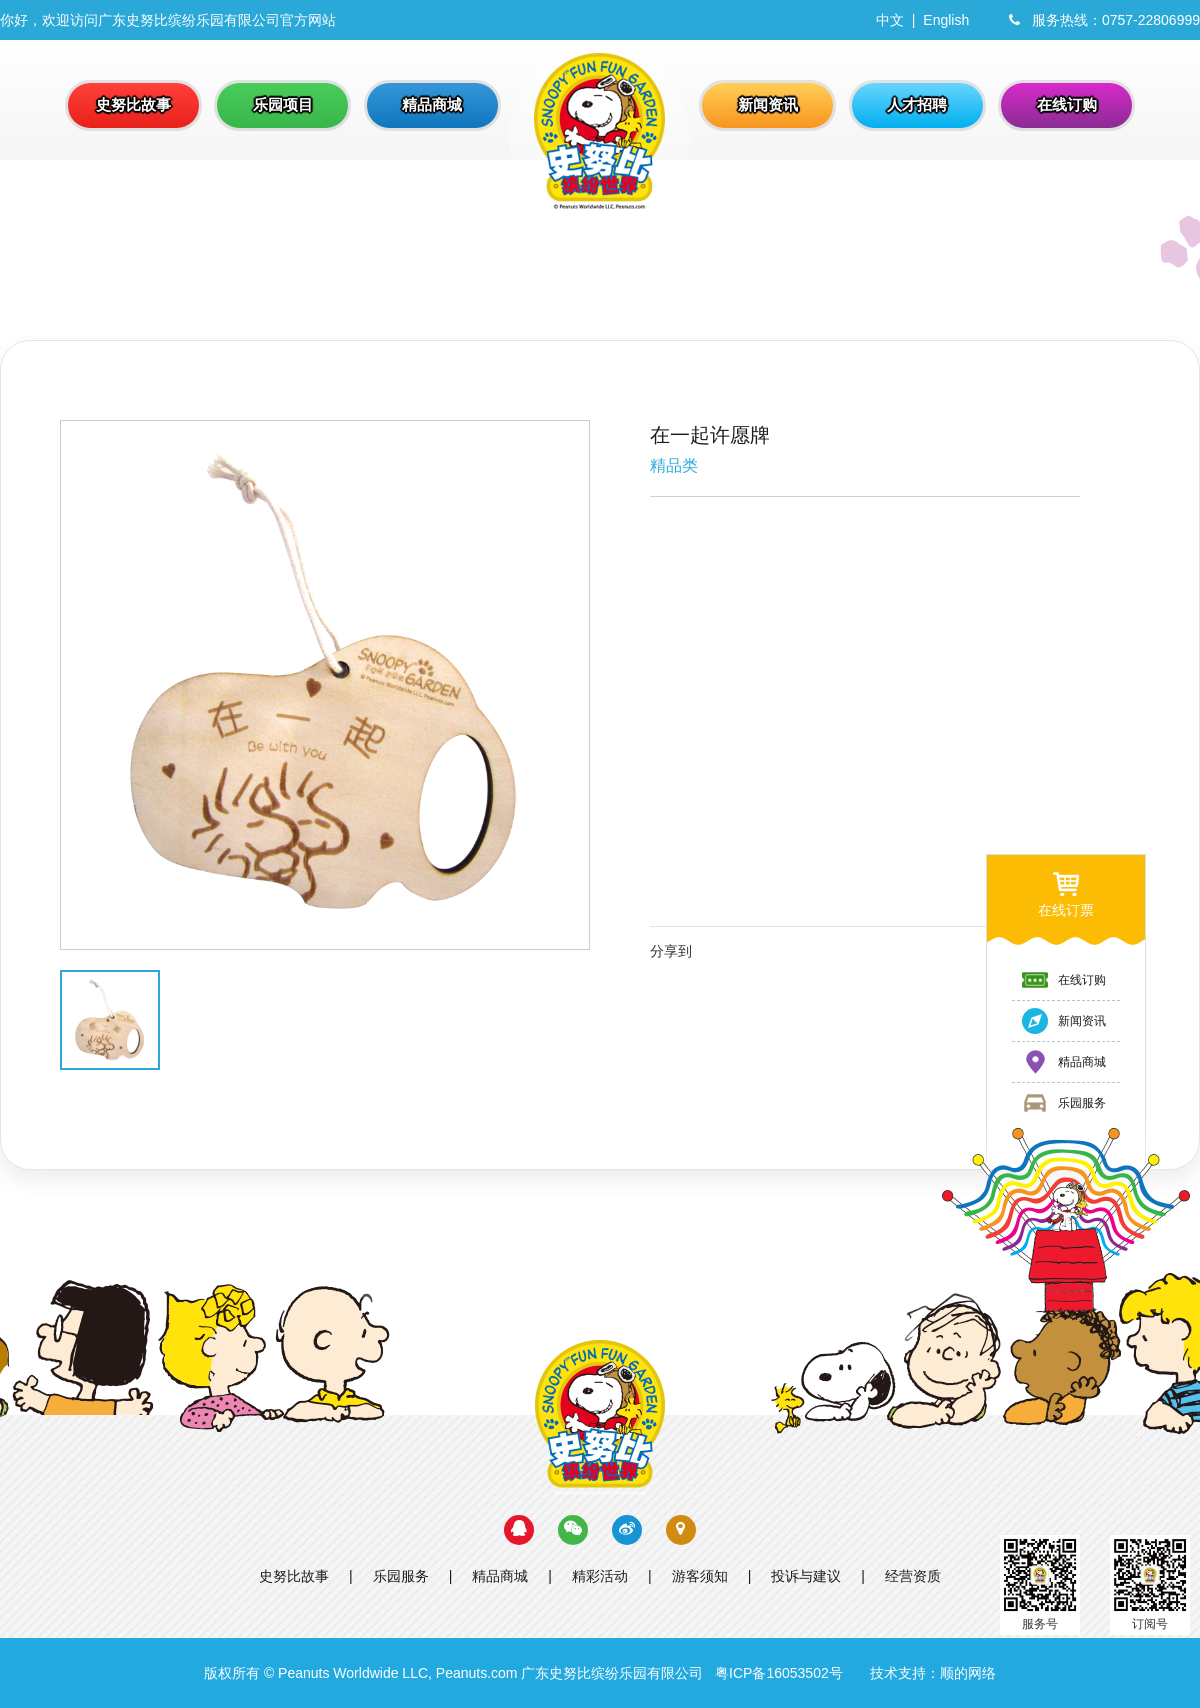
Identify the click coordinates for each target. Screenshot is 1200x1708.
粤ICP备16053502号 (779, 1673)
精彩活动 (600, 1576)
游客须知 (700, 1576)
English (946, 20)
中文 (890, 20)
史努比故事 (294, 1576)
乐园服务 (401, 1576)
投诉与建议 (806, 1576)
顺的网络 (968, 1673)
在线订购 (1063, 980)
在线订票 (1066, 893)
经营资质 (913, 1576)
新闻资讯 (1063, 1021)
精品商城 (500, 1576)
